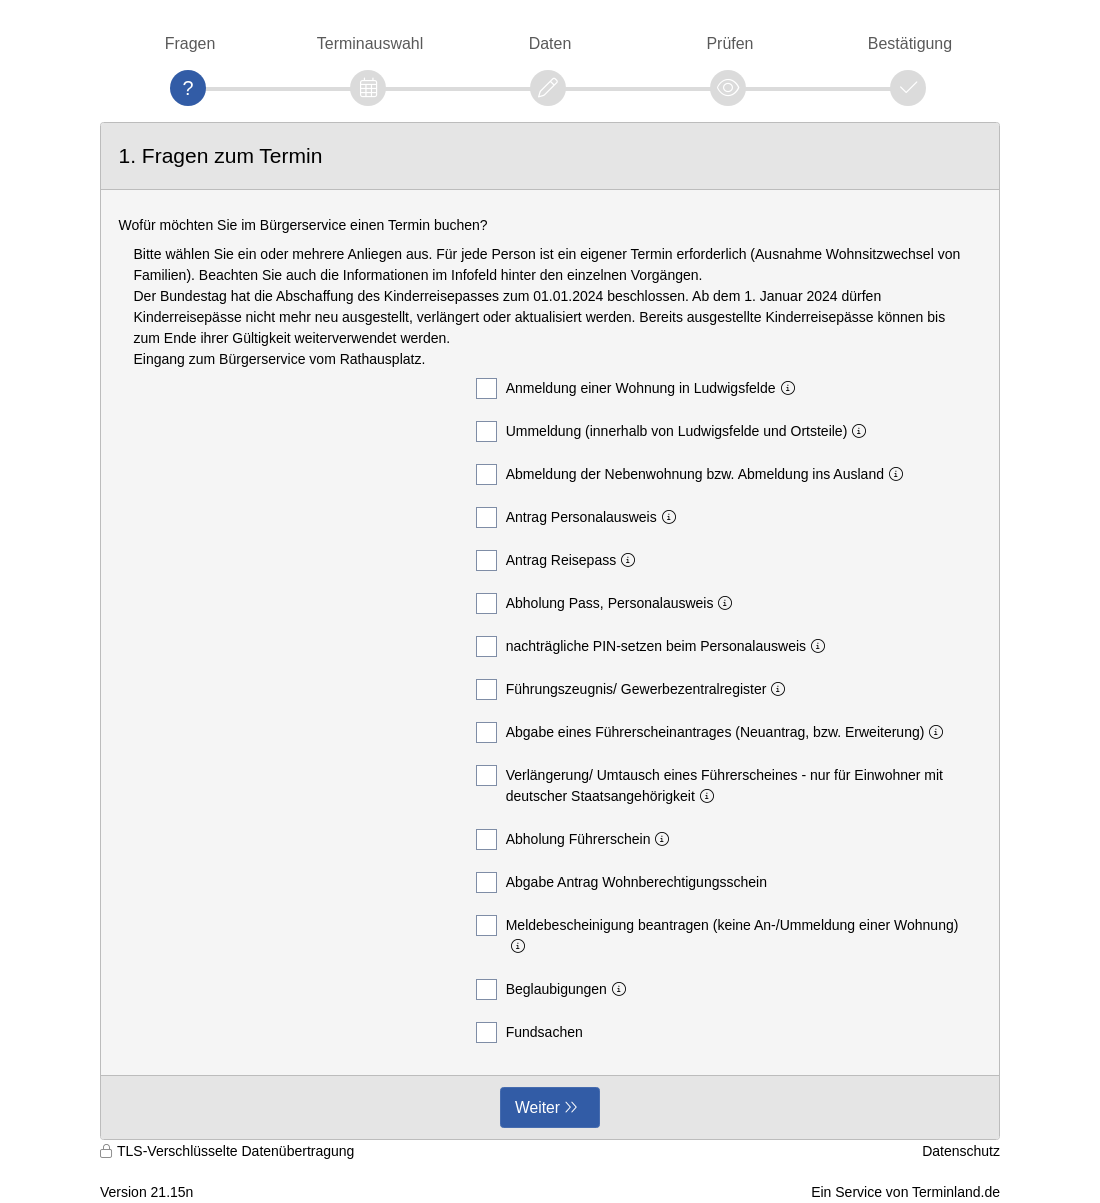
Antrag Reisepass (560, 560)
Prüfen (729, 43)
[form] (550, 631)
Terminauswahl (370, 43)
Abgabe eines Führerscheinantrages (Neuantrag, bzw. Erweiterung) (714, 732)
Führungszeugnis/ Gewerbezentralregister (635, 689)
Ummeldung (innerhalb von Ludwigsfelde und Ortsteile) (675, 431)
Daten (550, 43)
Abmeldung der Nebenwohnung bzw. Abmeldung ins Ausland (693, 474)
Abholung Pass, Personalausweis (608, 603)
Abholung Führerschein (577, 839)
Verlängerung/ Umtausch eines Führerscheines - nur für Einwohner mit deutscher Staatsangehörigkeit (709, 784)
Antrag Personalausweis (580, 517)
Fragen (190, 43)
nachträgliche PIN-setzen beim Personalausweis (654, 646)
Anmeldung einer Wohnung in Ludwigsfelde (639, 388)
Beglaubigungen (555, 989)
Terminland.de (956, 1192)
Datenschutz (961, 1151)
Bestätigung (910, 43)
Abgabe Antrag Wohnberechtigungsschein (621, 882)
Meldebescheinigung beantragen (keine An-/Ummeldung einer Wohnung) (717, 934)
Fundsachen (529, 1032)
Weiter (537, 1107)
